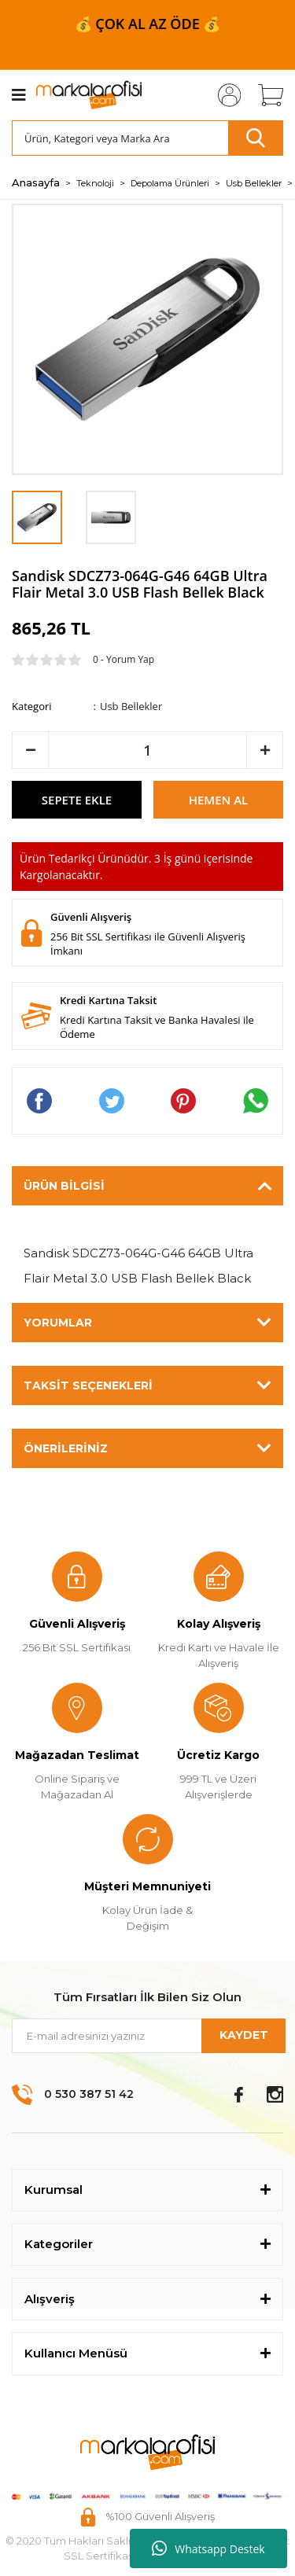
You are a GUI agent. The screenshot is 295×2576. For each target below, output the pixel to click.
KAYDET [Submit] (243, 2035)
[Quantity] (147, 750)
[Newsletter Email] (147, 2035)
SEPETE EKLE (77, 800)
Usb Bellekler (131, 706)
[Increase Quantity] (264, 750)
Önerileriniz (66, 1448)
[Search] (147, 138)
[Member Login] (224, 95)
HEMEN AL (219, 800)
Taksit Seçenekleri (88, 1385)
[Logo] (89, 94)
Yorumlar (58, 1323)
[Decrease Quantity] (30, 750)
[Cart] (265, 95)
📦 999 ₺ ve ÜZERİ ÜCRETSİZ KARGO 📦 (147, 23)
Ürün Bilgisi (64, 1186)
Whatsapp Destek (208, 2548)
